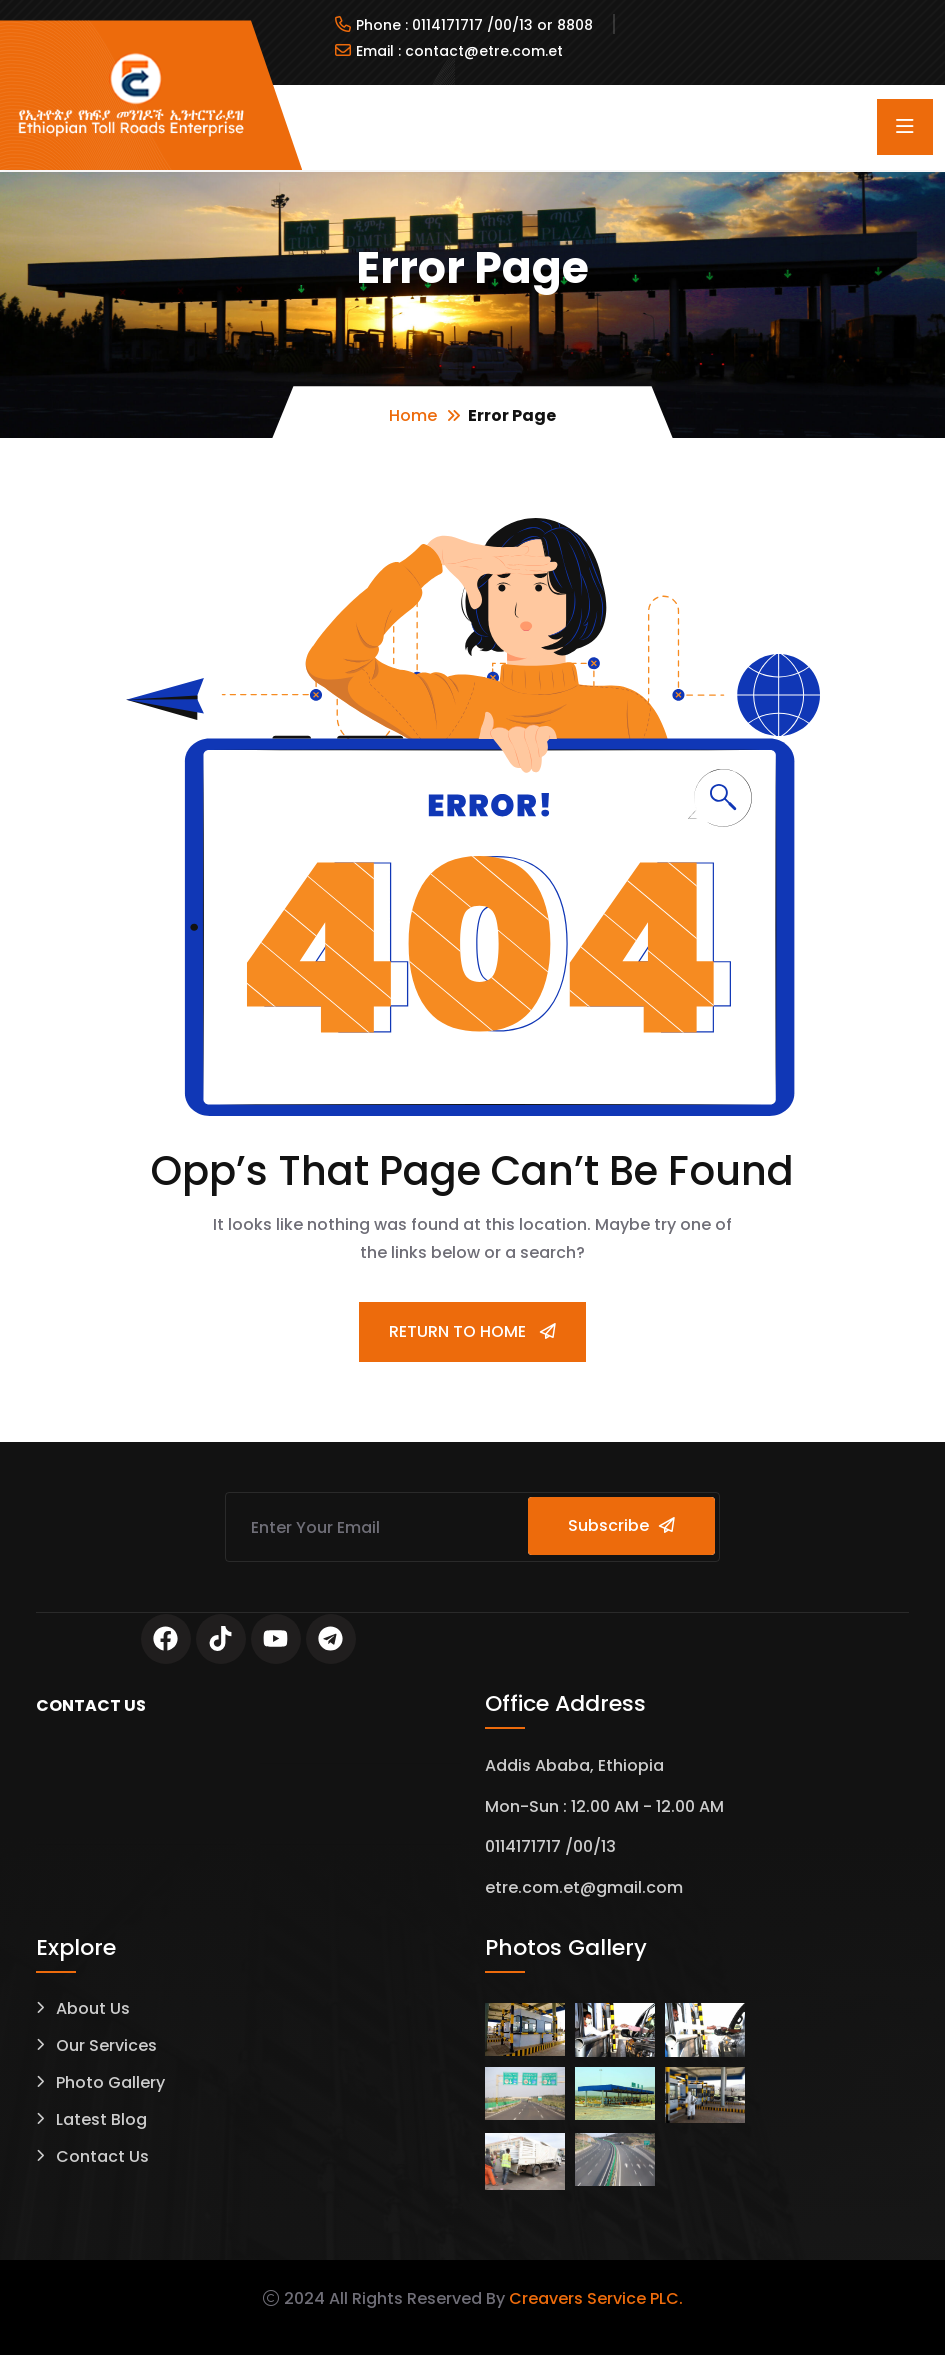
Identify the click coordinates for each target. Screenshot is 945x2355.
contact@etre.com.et (484, 51)
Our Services (106, 2046)
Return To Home (472, 1331)
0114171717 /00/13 (550, 1847)
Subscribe (624, 1525)
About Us (93, 2009)
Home (413, 415)
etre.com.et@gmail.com (584, 1888)
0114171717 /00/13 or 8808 (502, 25)
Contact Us (102, 2157)
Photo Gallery (110, 2083)
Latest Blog (101, 2120)
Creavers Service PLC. (596, 2298)
